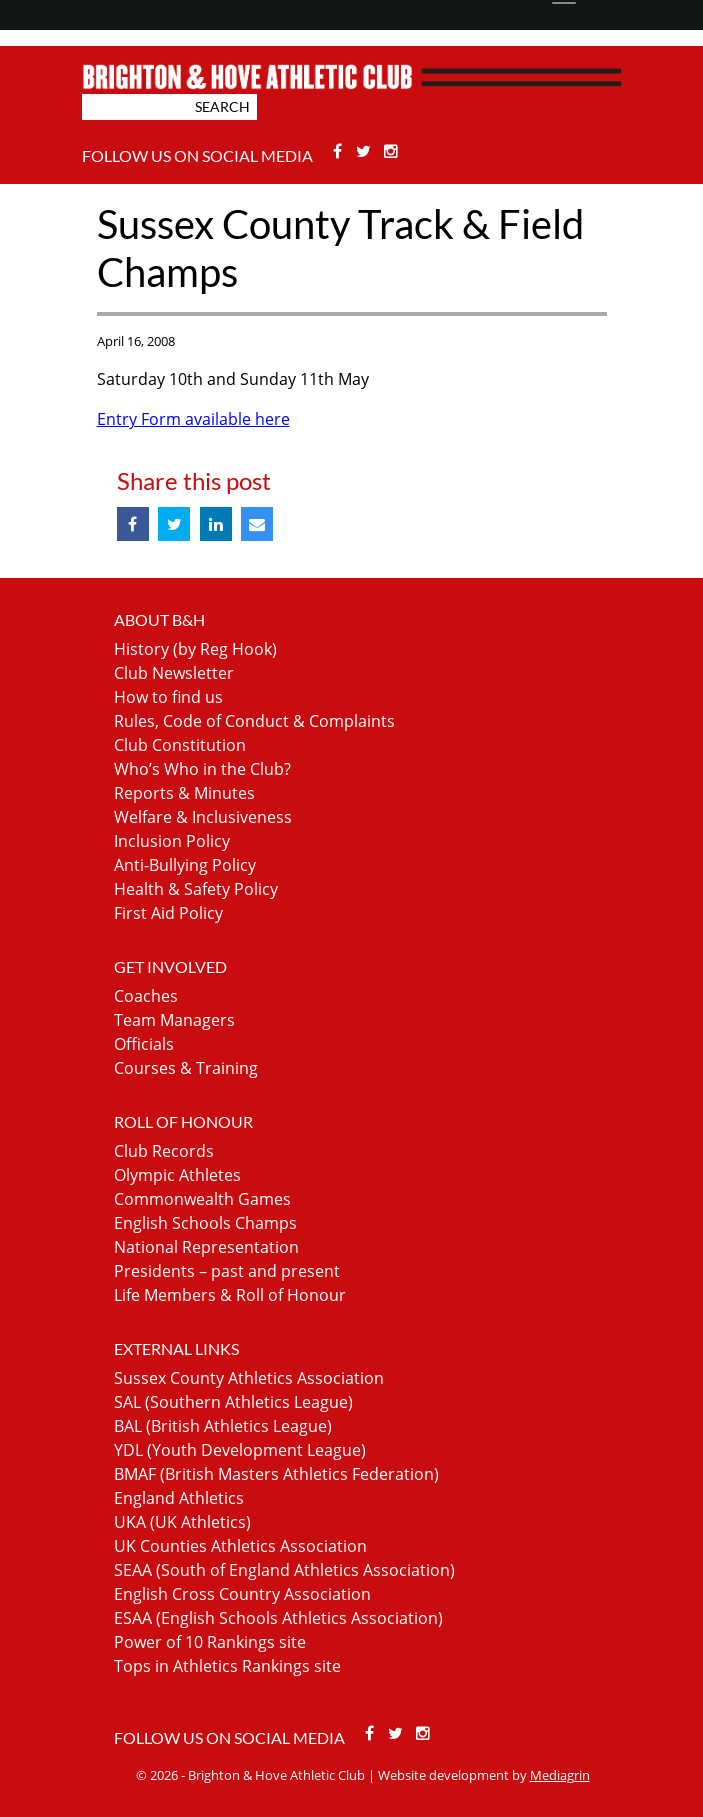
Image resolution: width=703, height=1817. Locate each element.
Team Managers (174, 1020)
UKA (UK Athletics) (182, 1522)
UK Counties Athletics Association (240, 1546)
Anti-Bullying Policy (185, 865)
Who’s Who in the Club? (202, 769)
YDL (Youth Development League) (240, 1450)
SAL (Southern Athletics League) (233, 1402)
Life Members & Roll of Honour (230, 1295)
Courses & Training (186, 1068)
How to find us (168, 697)
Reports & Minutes (184, 793)
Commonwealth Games (202, 1199)
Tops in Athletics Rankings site (227, 1666)
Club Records (164, 1151)
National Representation (206, 1247)
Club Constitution (180, 745)
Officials (144, 1044)
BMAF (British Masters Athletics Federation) (276, 1474)
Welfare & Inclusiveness (203, 817)
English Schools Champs (205, 1223)
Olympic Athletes (177, 1175)
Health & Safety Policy (196, 889)
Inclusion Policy (172, 841)
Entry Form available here (193, 419)
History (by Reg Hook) (195, 649)
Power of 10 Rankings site (210, 1642)
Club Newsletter (174, 673)
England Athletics (179, 1498)
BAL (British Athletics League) (223, 1426)
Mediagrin (560, 1775)
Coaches (146, 996)
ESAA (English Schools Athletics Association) (278, 1618)
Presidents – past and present (227, 1271)
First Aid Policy (168, 913)
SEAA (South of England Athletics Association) (284, 1570)
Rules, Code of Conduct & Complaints (254, 721)
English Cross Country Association (242, 1594)
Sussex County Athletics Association (249, 1378)
